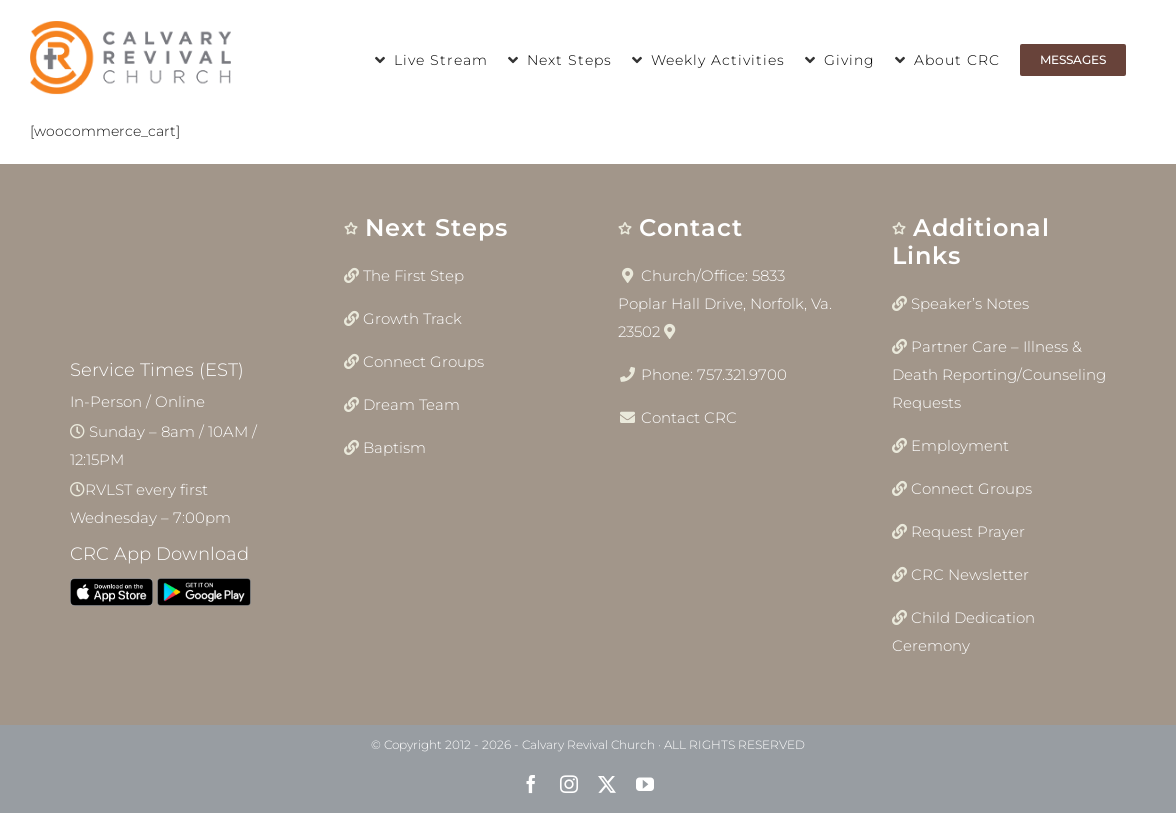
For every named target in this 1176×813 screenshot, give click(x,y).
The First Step (413, 275)
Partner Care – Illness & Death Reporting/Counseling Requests (999, 374)
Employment (960, 445)
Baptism (394, 447)
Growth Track (412, 318)
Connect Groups (423, 361)
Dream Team (411, 404)
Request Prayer (968, 531)
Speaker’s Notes (970, 303)
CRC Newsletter (970, 574)
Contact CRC (689, 417)
